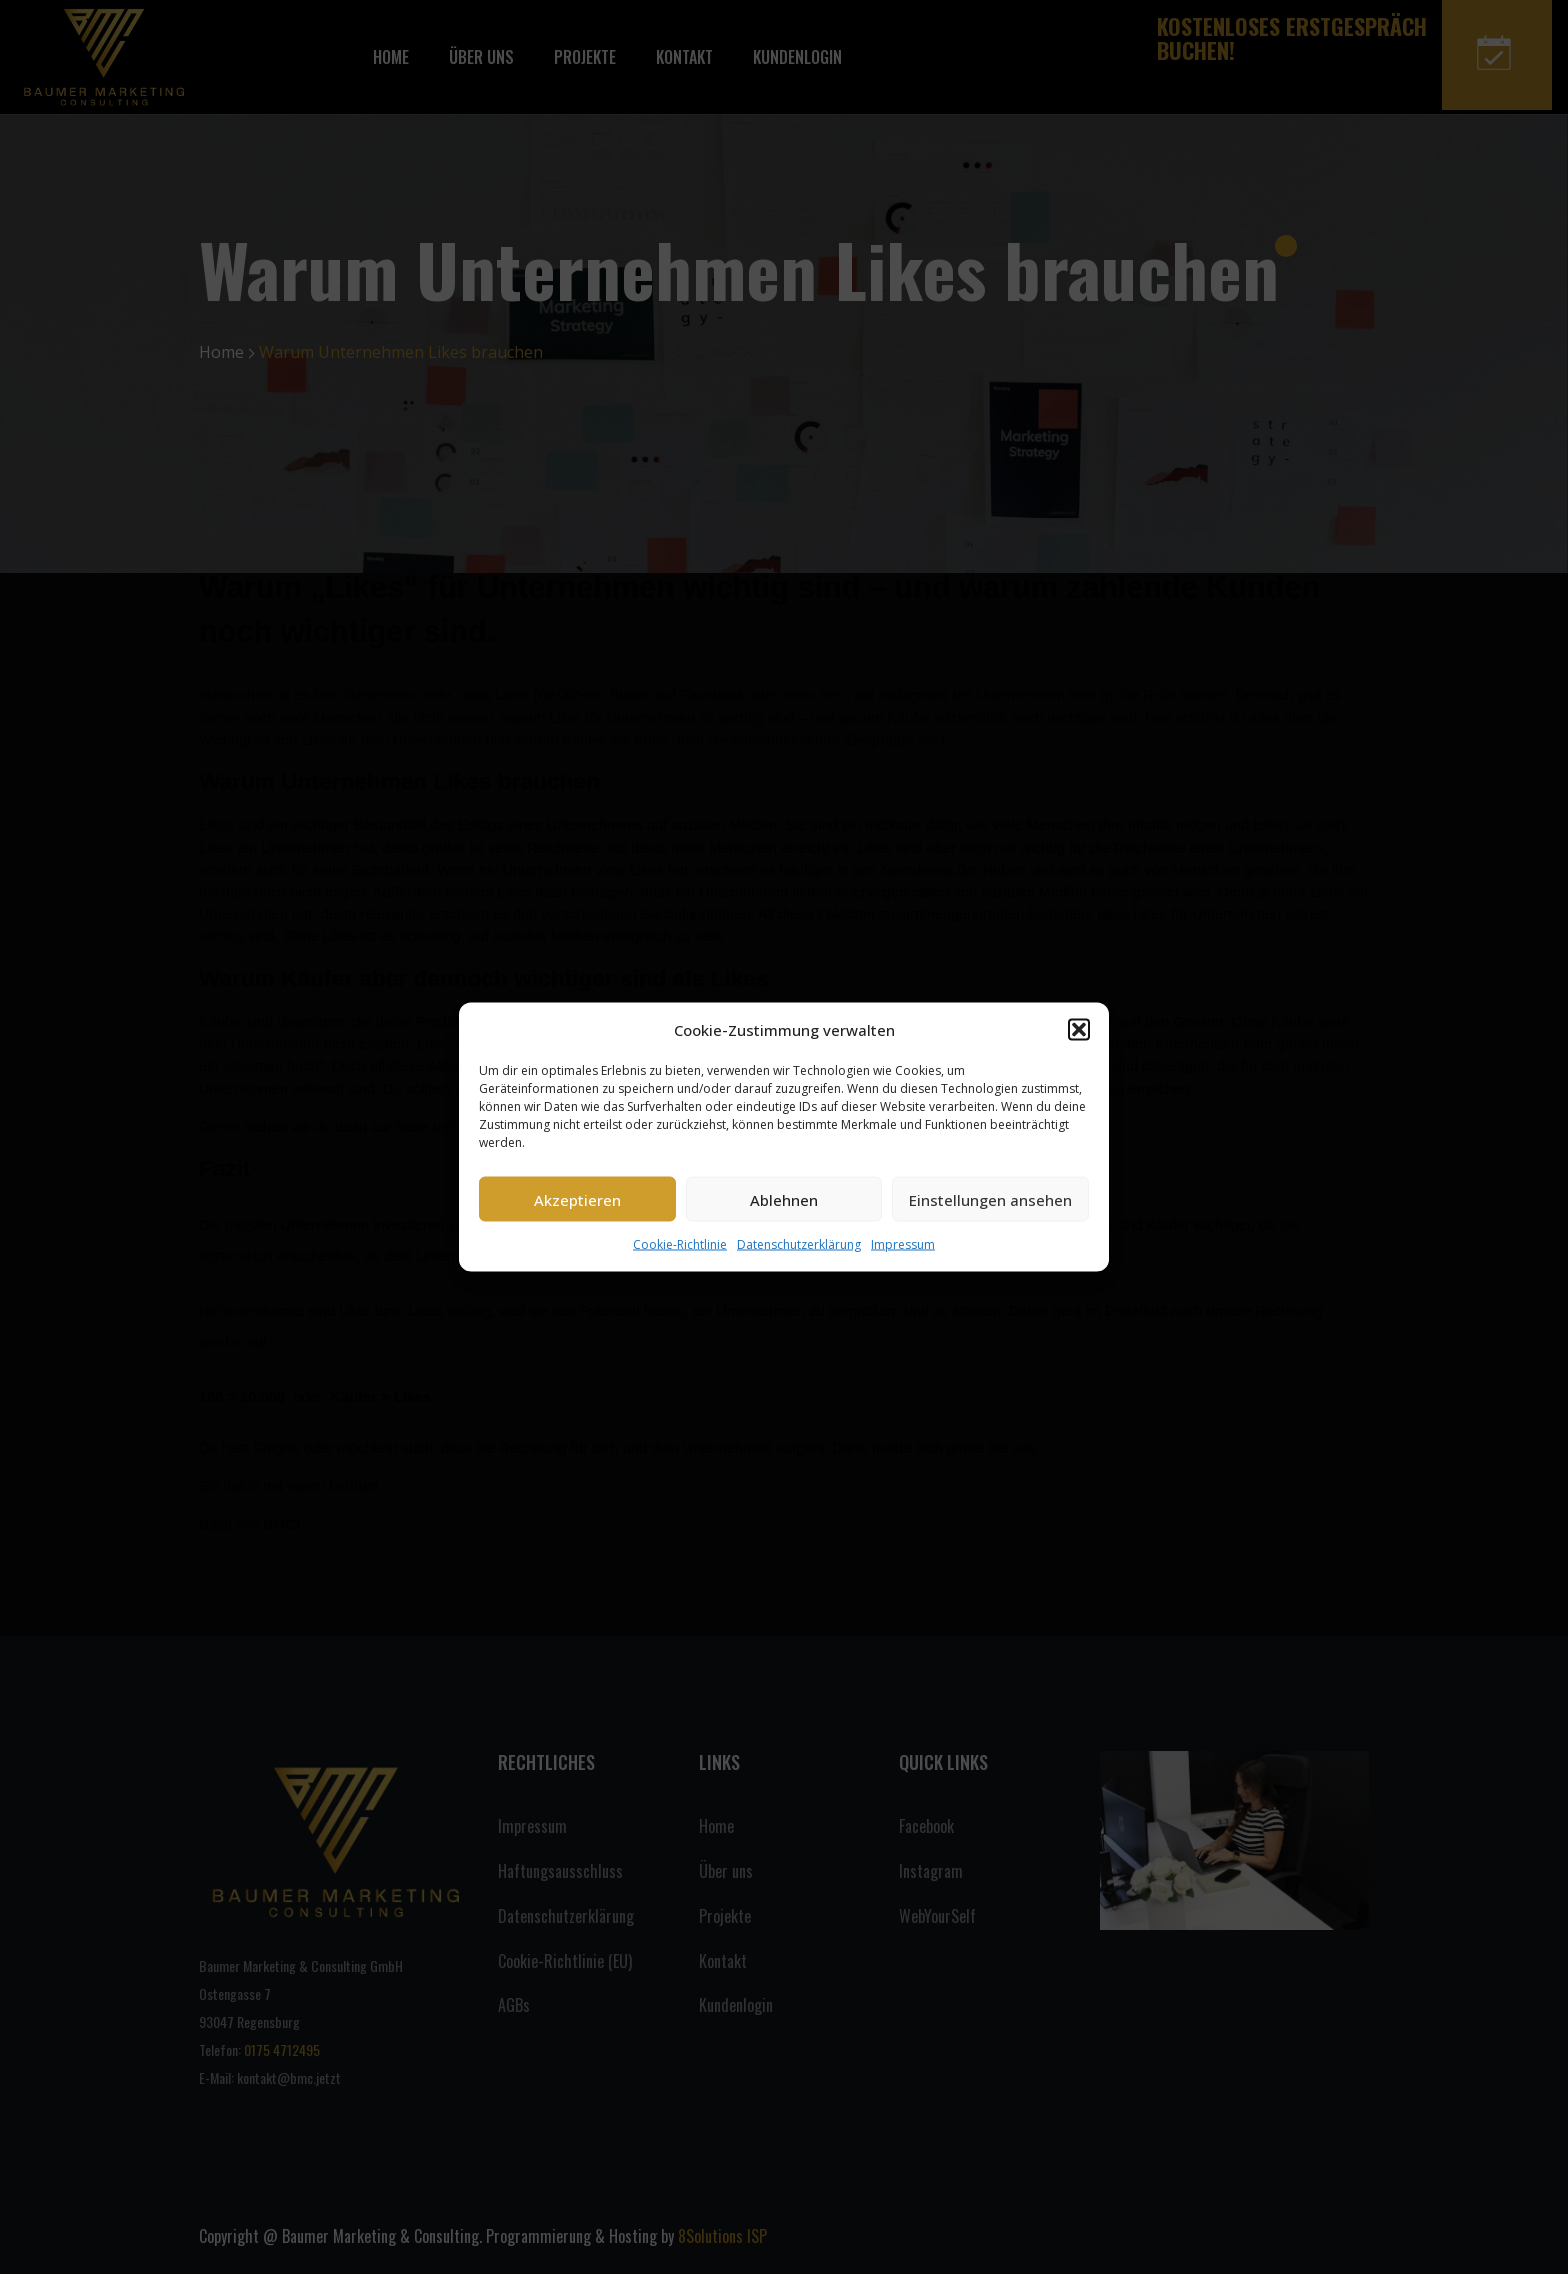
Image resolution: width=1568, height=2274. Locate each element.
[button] (1079, 1030)
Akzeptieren (577, 1199)
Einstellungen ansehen (990, 1199)
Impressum (903, 1244)
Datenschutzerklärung (799, 1244)
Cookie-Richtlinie (680, 1244)
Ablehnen (784, 1199)
